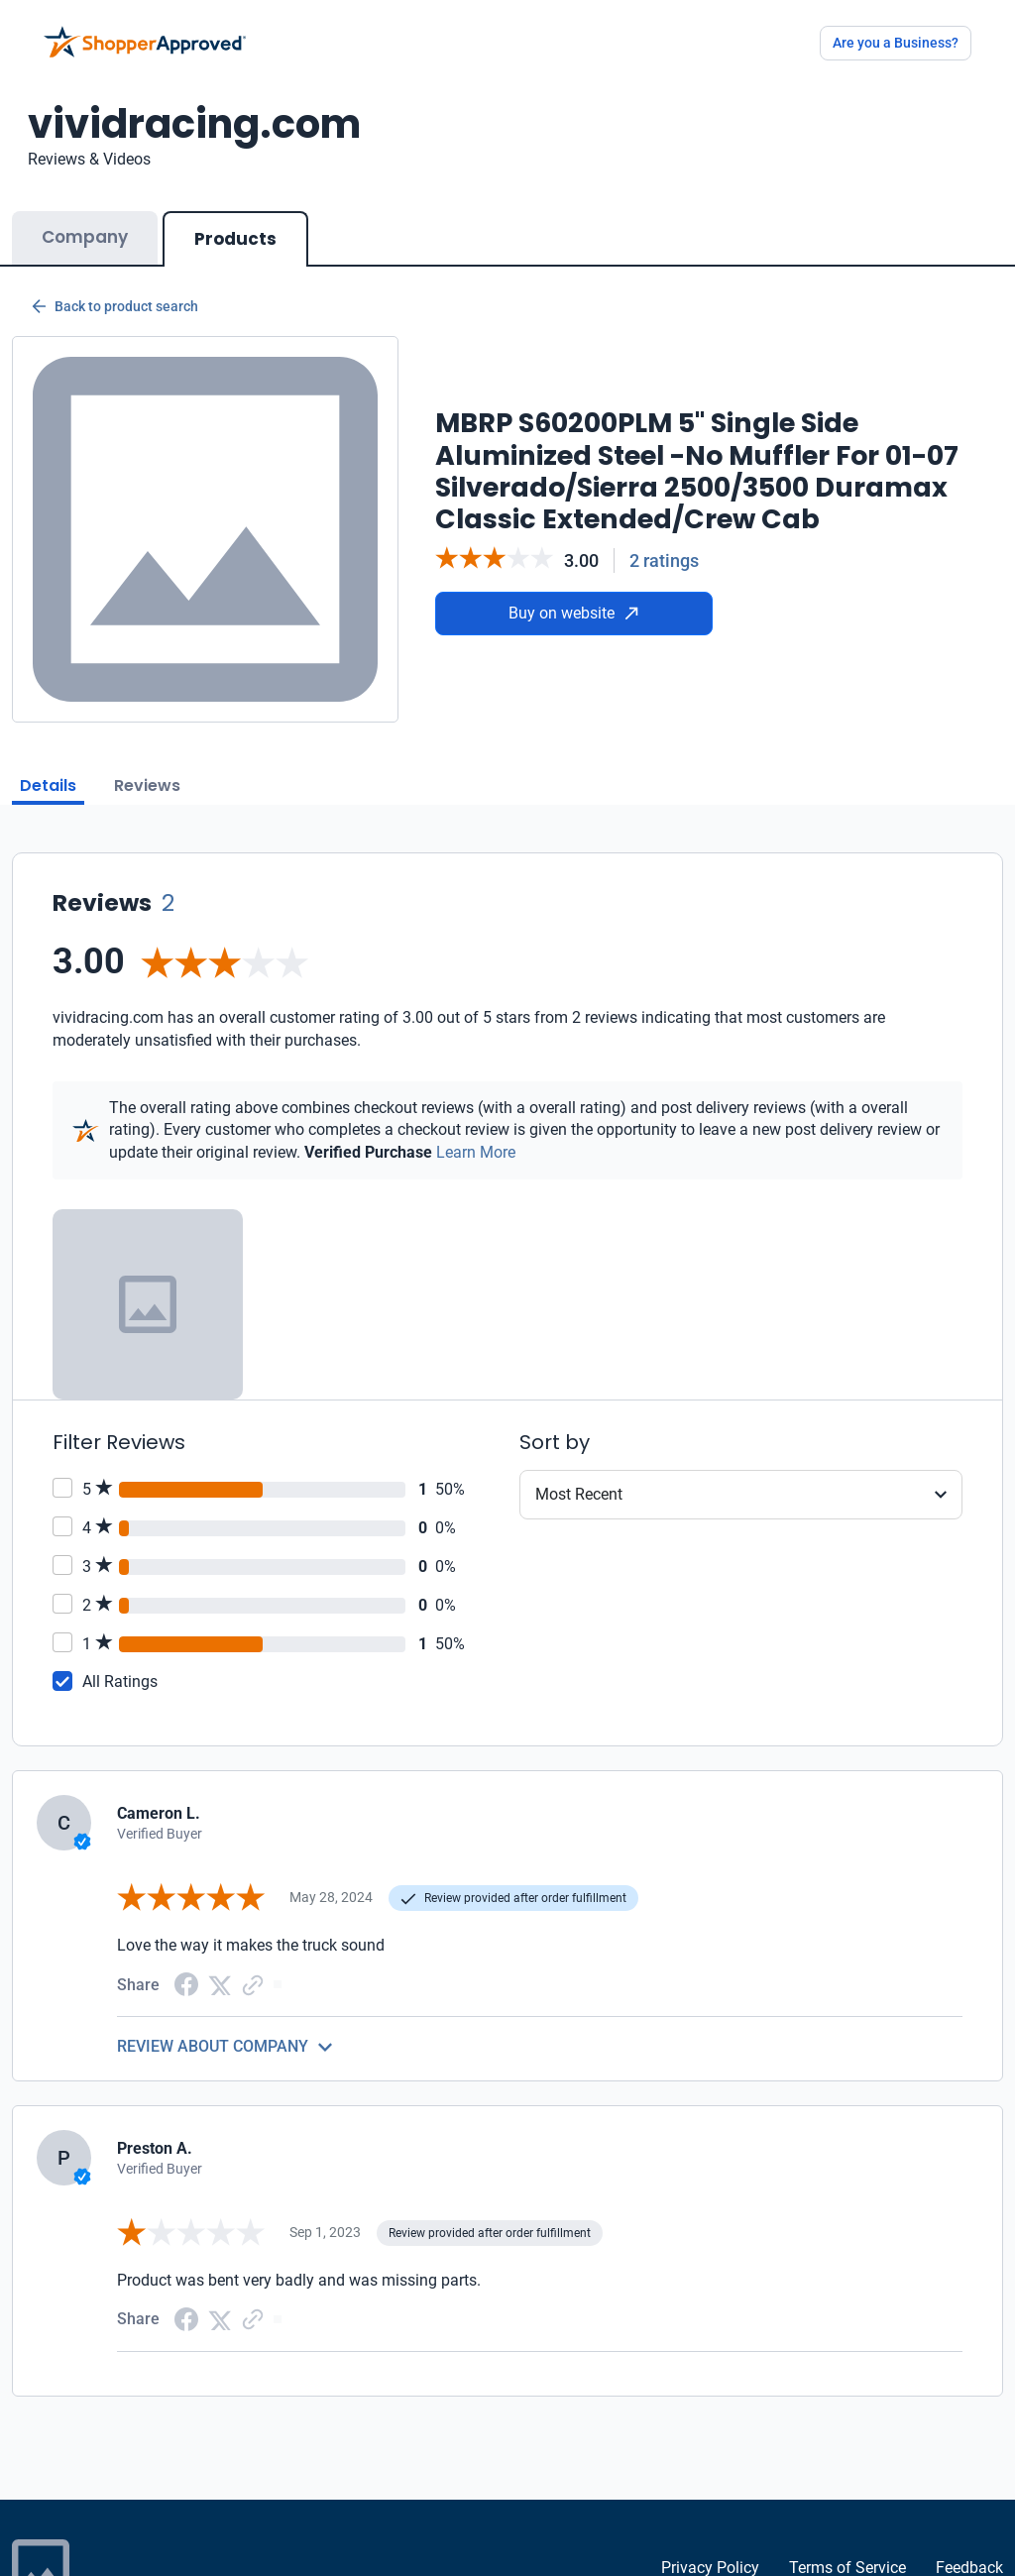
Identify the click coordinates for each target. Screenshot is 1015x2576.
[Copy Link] (253, 1983)
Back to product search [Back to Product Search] (115, 306)
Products (235, 239)
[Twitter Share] (220, 1983)
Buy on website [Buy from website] (573, 613)
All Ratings (120, 1681)
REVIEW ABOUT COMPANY (212, 2046)
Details (48, 785)
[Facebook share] (186, 1983)
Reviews (147, 785)
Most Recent (578, 1494)
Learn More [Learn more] (475, 1152)
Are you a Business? (896, 43)
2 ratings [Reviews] (664, 560)
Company (85, 237)
